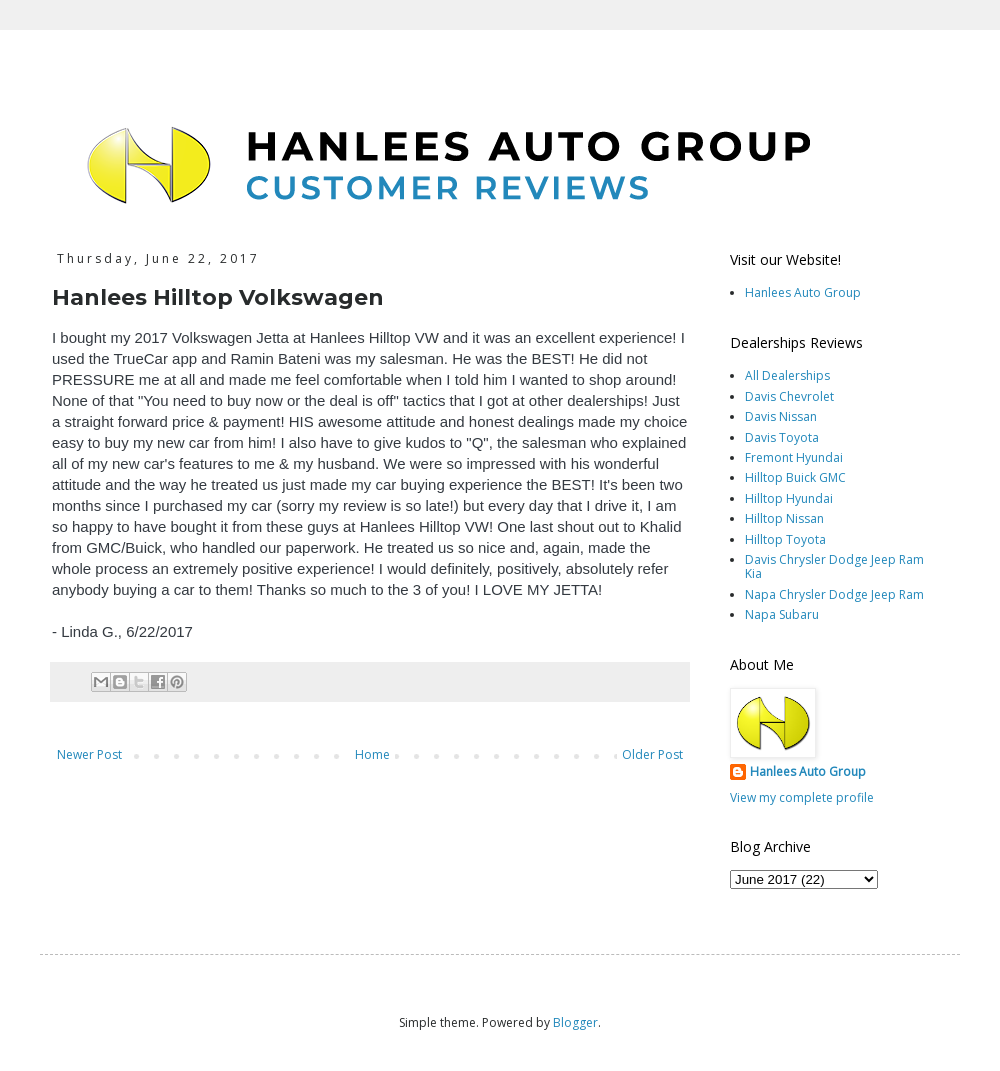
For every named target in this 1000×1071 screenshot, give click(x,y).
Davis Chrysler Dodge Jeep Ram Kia (834, 566)
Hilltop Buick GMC (795, 477)
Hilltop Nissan (784, 518)
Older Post (652, 754)
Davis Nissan (781, 416)
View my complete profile (802, 797)
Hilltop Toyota (785, 539)
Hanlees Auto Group (803, 292)
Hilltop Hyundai (789, 498)
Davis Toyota (782, 437)
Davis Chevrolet (789, 396)
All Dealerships (787, 375)
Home (372, 754)
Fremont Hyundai (794, 457)
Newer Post (89, 754)
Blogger (575, 1022)
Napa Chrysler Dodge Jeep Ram (834, 594)
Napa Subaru (782, 614)
